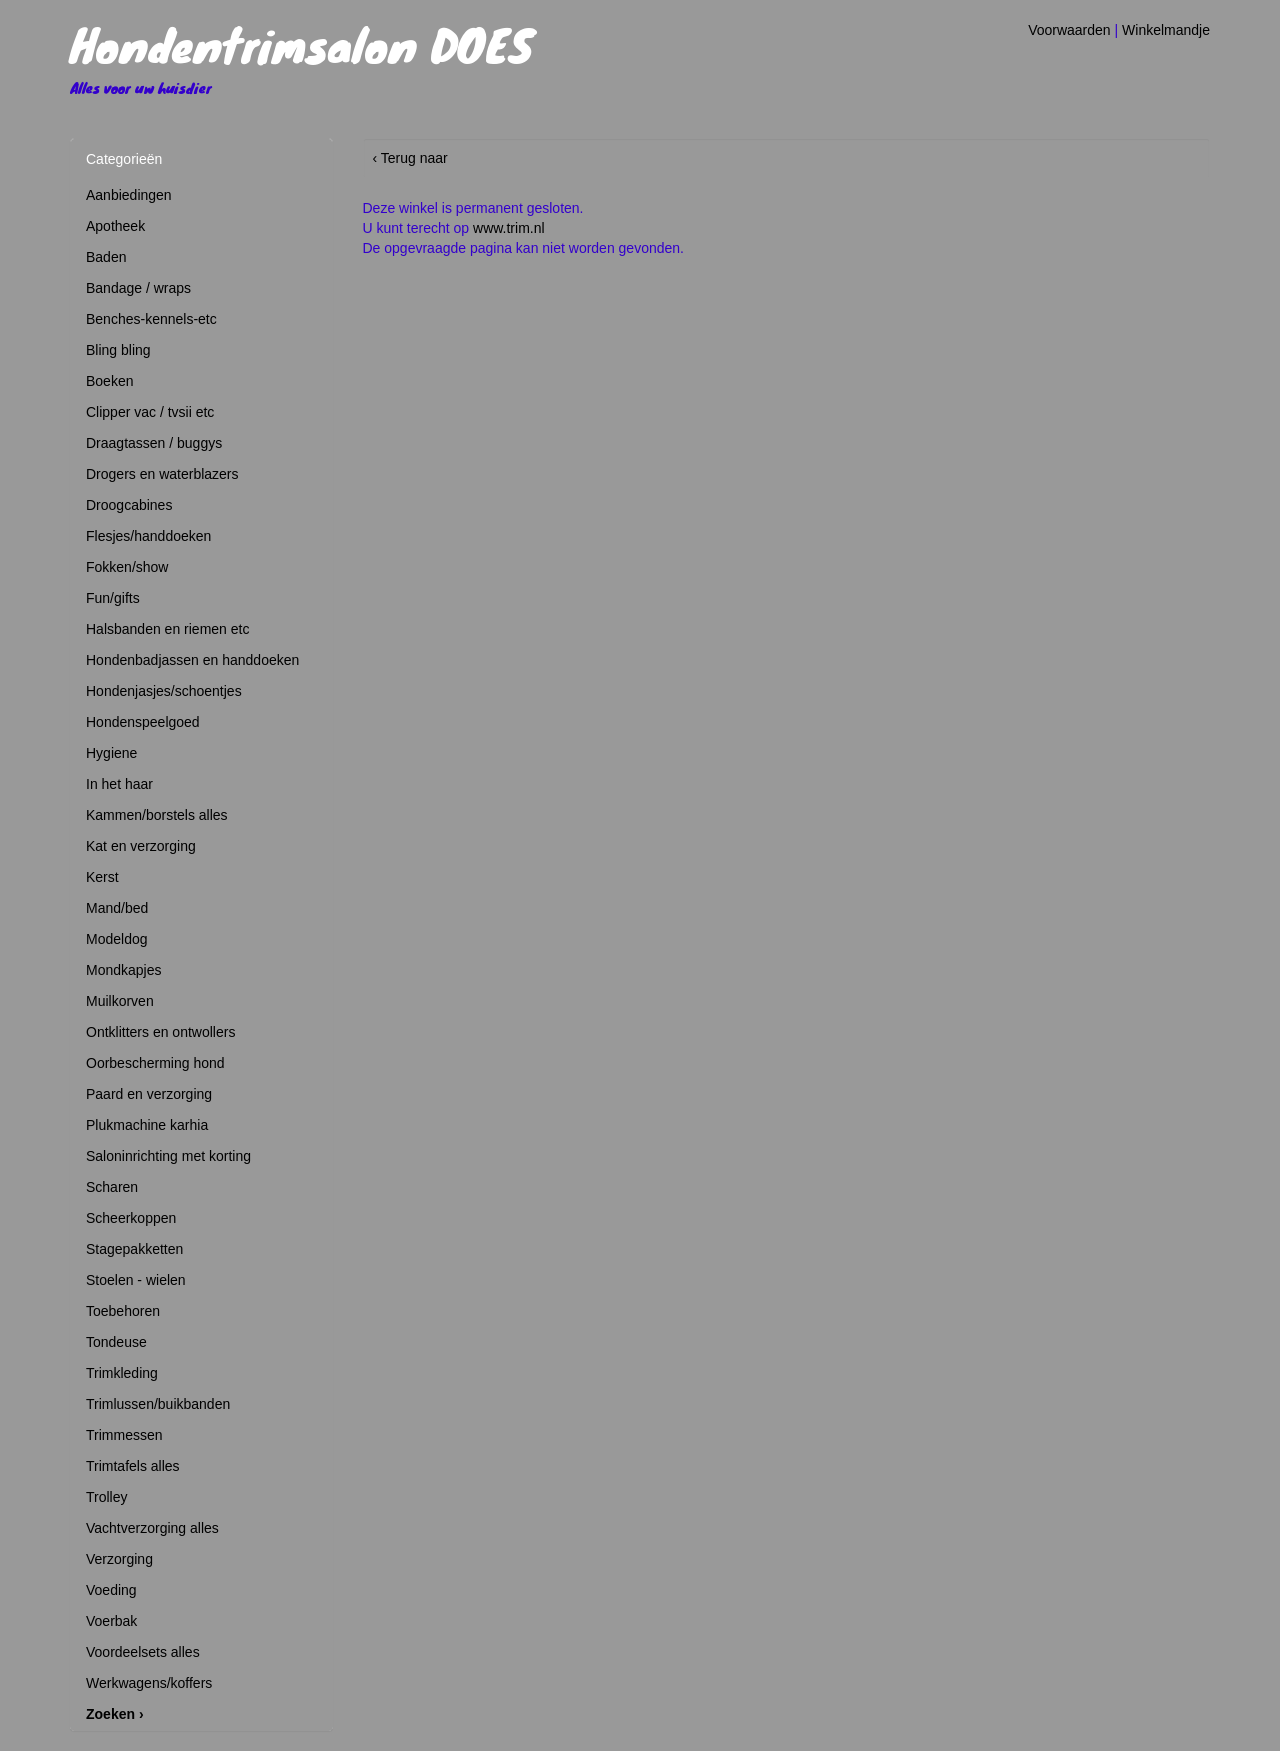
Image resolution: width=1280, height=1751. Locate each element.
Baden (106, 257)
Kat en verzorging (141, 846)
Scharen (112, 1187)
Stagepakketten (134, 1249)
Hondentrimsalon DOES (301, 44)
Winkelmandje (1166, 30)
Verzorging (119, 1559)
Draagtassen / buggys (154, 443)
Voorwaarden (1069, 30)
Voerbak (111, 1621)
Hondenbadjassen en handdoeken (192, 660)
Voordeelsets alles (143, 1652)
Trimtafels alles (133, 1466)
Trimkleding (122, 1373)
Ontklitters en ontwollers (160, 1032)
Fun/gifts (113, 598)
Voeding (111, 1590)
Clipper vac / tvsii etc (150, 412)
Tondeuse (116, 1342)
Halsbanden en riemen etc (167, 629)
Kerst (102, 877)
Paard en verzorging (149, 1094)
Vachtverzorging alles (152, 1528)
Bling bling (118, 350)
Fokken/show (127, 567)
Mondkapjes (124, 970)
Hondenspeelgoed (143, 722)
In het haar (119, 784)
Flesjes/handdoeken (148, 536)
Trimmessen (124, 1435)
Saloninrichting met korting (168, 1156)
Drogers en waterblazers (162, 474)
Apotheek (115, 226)
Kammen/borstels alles (157, 815)
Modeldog (117, 939)
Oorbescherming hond (155, 1063)
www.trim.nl (509, 228)
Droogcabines (129, 505)
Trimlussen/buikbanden (158, 1404)
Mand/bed (117, 908)
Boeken (109, 381)
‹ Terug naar (410, 158)
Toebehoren (123, 1311)
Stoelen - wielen (136, 1280)
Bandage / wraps (138, 288)
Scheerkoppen (131, 1218)
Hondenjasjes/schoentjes (164, 691)
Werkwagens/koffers (149, 1683)
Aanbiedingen (129, 195)
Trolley (107, 1497)
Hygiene (111, 753)
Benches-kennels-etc (151, 319)
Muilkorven (120, 1001)
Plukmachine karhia (147, 1125)
